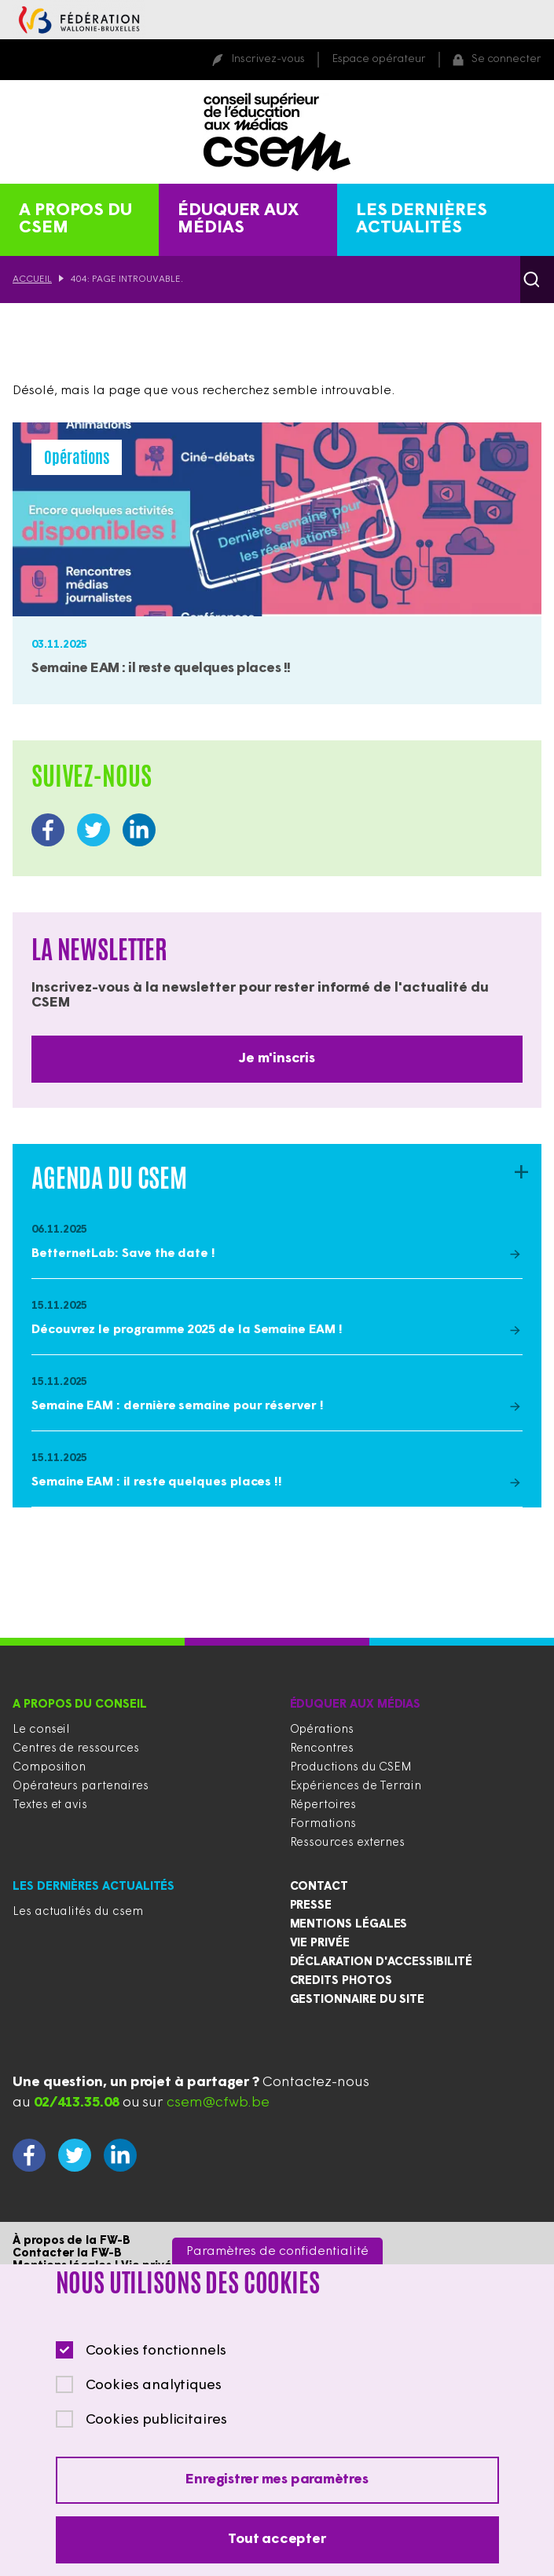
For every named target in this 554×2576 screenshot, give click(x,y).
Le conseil (41, 1730)
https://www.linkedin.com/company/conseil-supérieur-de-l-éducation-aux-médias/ (139, 829)
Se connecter (506, 59)
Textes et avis (50, 1805)
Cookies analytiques (154, 2409)
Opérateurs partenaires (80, 1786)
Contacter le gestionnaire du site (110, 2279)
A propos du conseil (80, 1705)
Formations (323, 1824)
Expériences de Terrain (355, 1786)
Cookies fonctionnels (156, 2374)
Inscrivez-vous (268, 59)
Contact (319, 1887)
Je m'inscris (276, 1058)
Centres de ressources (76, 1749)
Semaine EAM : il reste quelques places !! (161, 668)
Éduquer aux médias (238, 219)
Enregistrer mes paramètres (276, 2503)
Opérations (322, 1730)
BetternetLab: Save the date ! (123, 1254)
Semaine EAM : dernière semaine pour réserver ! (177, 1406)
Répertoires (323, 1805)
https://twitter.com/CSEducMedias (93, 829)
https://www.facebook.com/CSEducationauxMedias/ (47, 829)
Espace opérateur (379, 59)
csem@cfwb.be (218, 2103)
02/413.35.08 (76, 2103)
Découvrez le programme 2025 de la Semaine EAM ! (187, 1330)
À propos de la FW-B (71, 2241)
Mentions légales (349, 1925)
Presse (311, 1906)
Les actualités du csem (77, 1912)
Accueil (32, 279)
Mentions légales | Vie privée (96, 2266)
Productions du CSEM (351, 1768)
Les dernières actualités (421, 219)
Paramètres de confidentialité (277, 2275)
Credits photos (341, 1981)
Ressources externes (347, 1843)
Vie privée (320, 1943)
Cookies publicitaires (156, 2443)
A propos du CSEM (75, 219)
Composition (49, 1768)
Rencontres (322, 1749)
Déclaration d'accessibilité (381, 1962)
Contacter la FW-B (67, 2254)
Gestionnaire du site (357, 2000)
